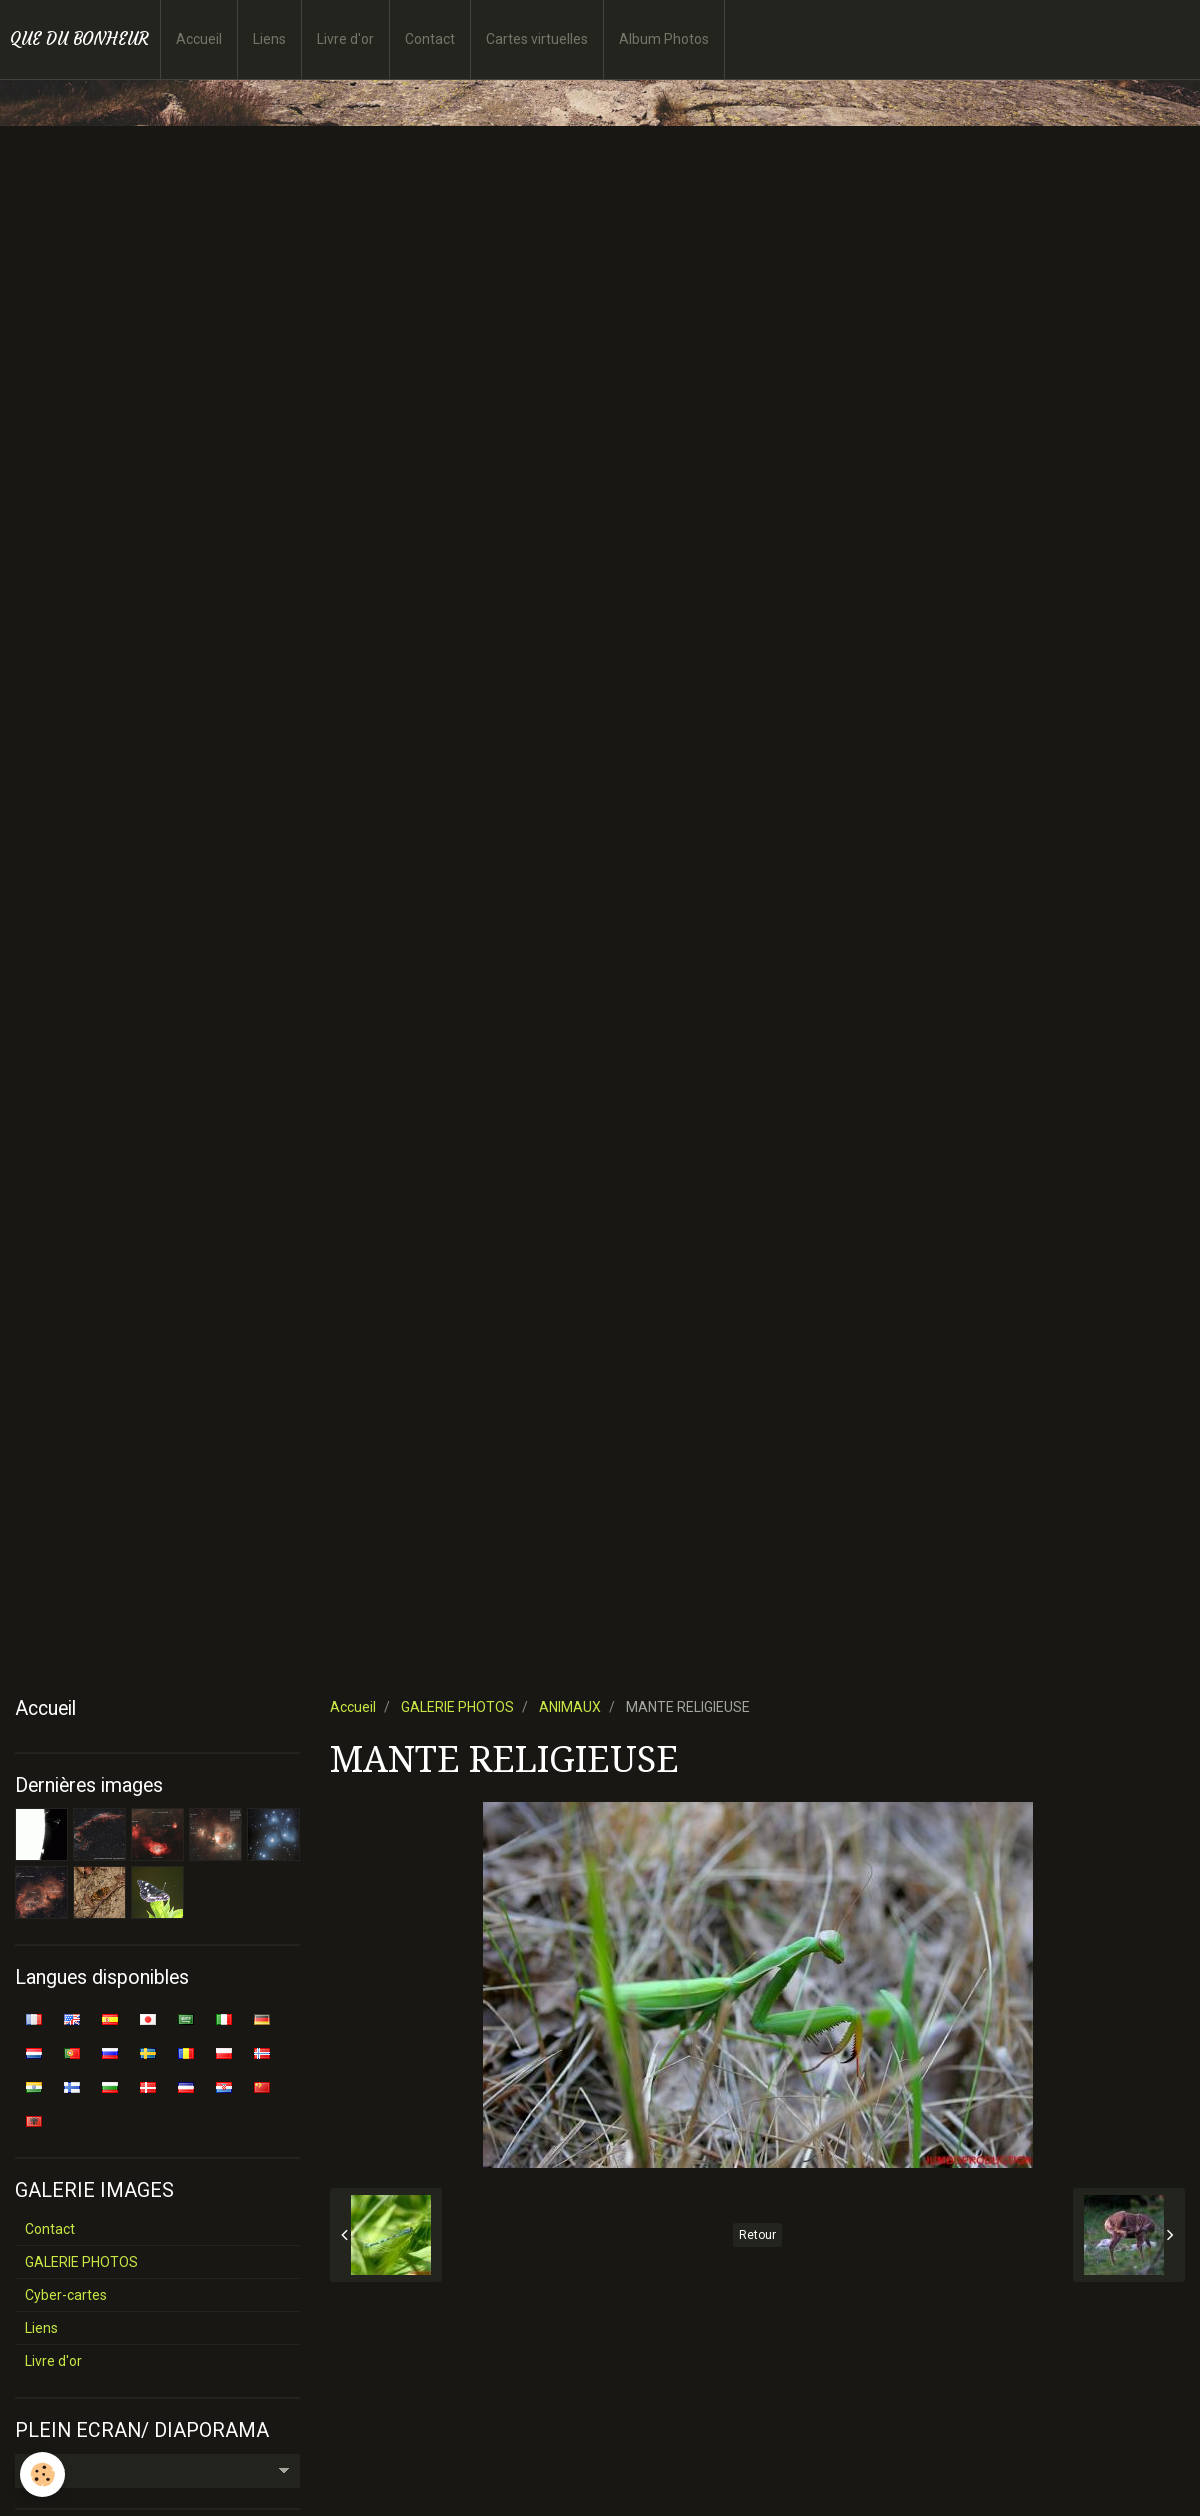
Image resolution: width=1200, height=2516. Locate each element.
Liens (269, 39)
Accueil (199, 39)
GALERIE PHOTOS (457, 1707)
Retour (757, 2235)
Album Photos (664, 39)
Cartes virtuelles (537, 39)
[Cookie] (42, 2474)
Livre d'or (345, 39)
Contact (430, 39)
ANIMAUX (570, 1707)
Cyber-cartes (66, 2295)
